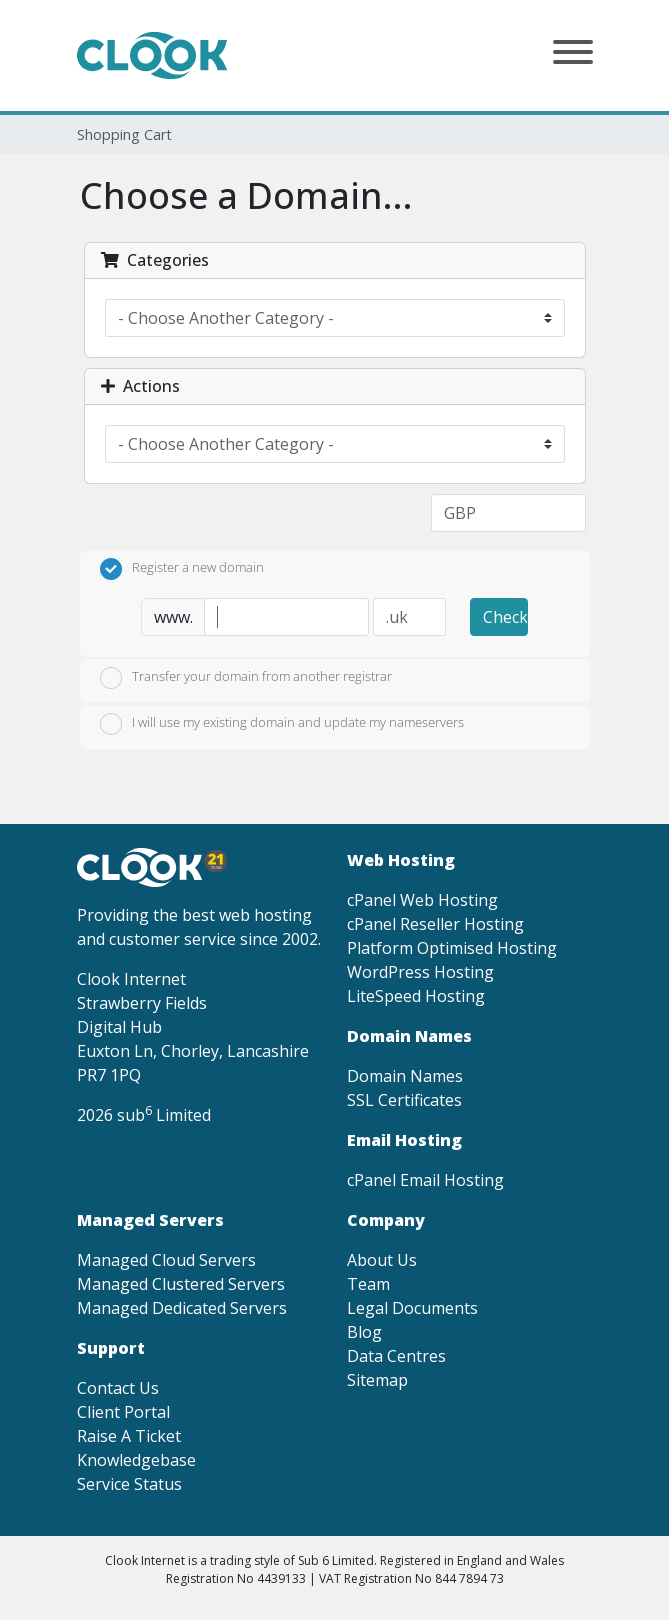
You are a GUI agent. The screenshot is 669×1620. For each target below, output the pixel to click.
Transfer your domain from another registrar (246, 678)
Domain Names (405, 1076)
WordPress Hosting (420, 972)
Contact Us (118, 1388)
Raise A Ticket (129, 1436)
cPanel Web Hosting (422, 900)
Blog (364, 1332)
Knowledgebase (136, 1460)
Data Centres (396, 1356)
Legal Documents (412, 1308)
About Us (382, 1260)
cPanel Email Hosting (425, 1180)
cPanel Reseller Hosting (435, 924)
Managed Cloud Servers (166, 1260)
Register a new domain (182, 569)
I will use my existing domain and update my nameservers (282, 724)
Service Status (129, 1484)
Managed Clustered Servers (181, 1284)
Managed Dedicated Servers (182, 1308)
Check (505, 617)
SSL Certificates (404, 1100)
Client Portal (123, 1412)
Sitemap (377, 1380)
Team (368, 1284)
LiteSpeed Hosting (416, 996)
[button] (573, 55)
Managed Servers (150, 1220)
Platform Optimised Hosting (452, 948)
